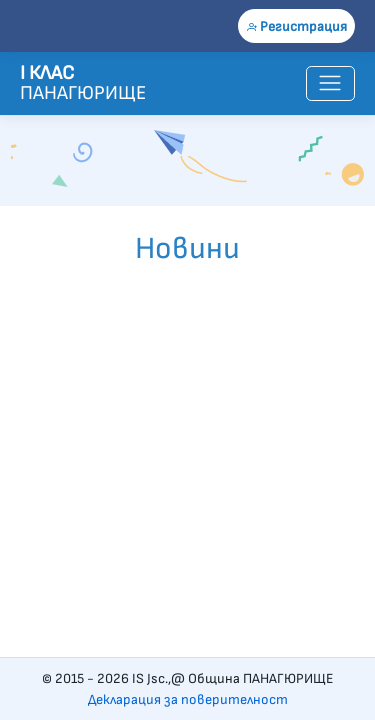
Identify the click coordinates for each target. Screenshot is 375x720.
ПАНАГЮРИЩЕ (65, 83)
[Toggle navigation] (330, 83)
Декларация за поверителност (188, 699)
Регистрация (297, 26)
